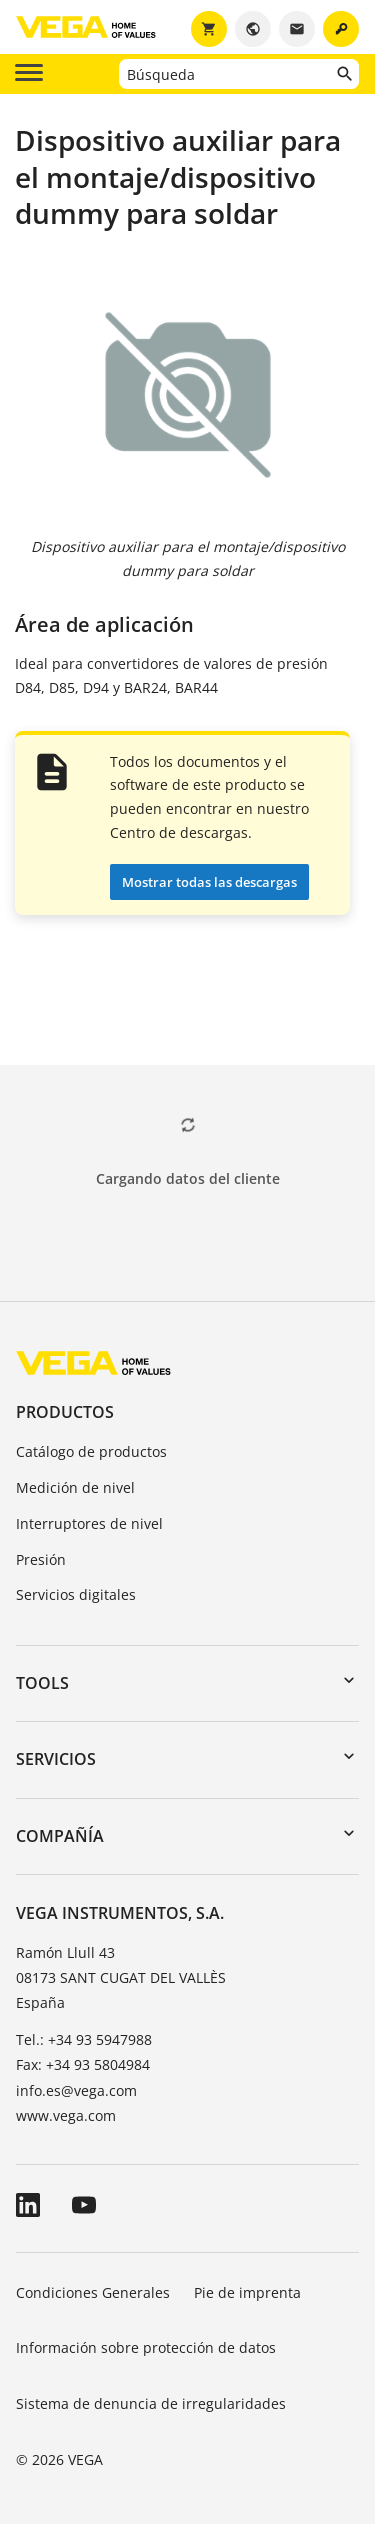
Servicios (56, 1759)
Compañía (60, 1836)
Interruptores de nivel (89, 1523)
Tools (42, 1683)
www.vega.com (66, 2115)
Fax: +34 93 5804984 (83, 2064)
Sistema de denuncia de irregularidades (151, 2403)
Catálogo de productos (91, 1451)
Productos (65, 1412)
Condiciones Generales (93, 2292)
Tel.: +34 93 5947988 (84, 2039)
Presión (41, 1559)
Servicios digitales (76, 1594)
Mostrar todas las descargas (209, 882)
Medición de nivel (75, 1487)
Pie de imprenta (247, 2292)
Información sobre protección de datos (146, 2347)
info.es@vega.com (76, 2090)
